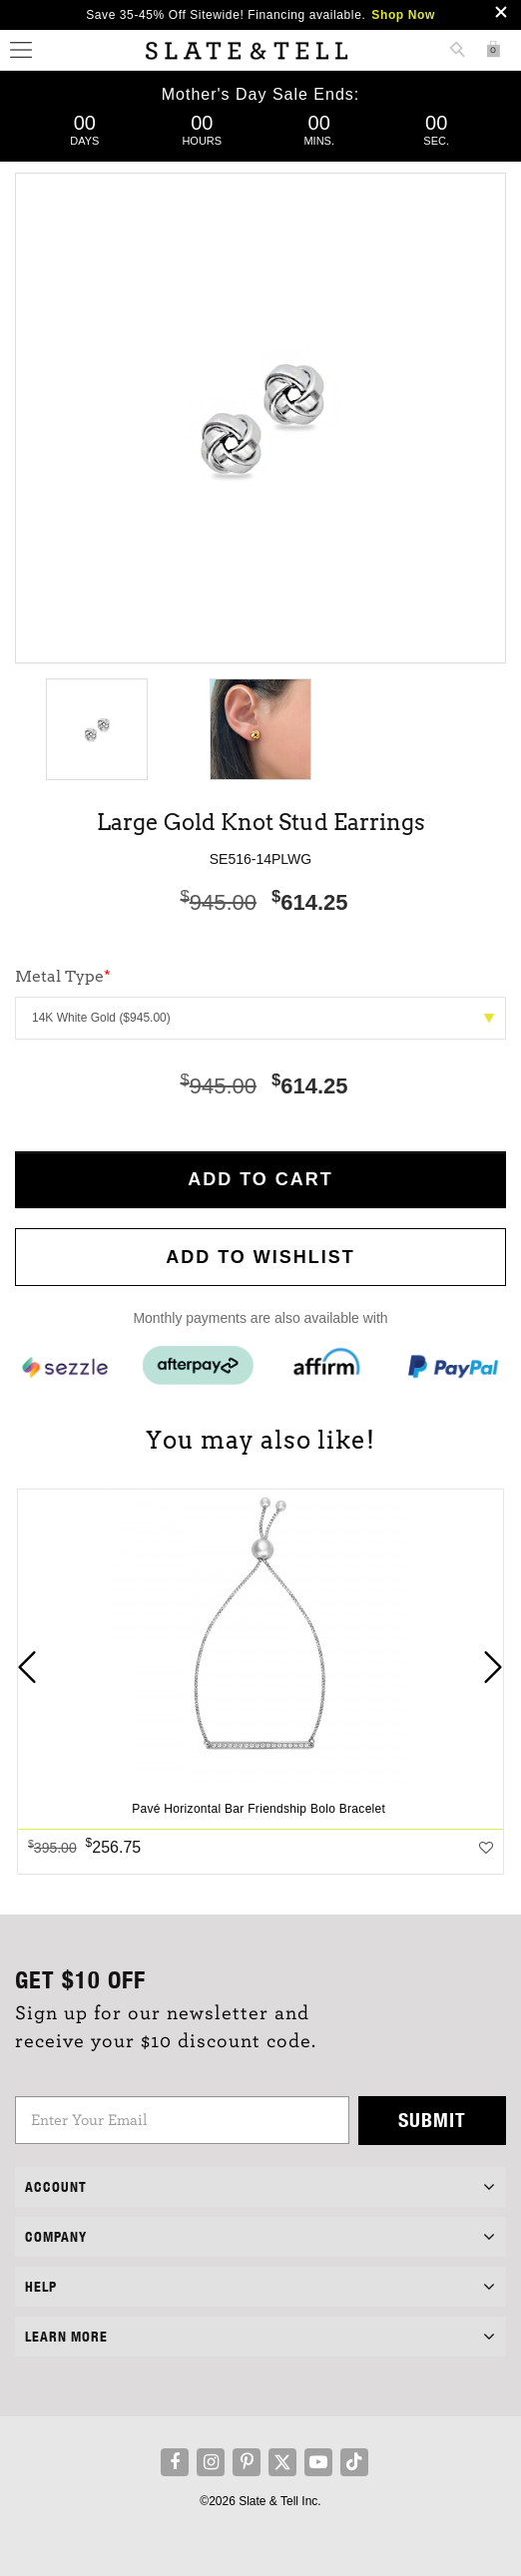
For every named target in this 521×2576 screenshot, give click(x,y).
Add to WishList (260, 1257)
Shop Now (402, 15)
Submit (432, 2119)
